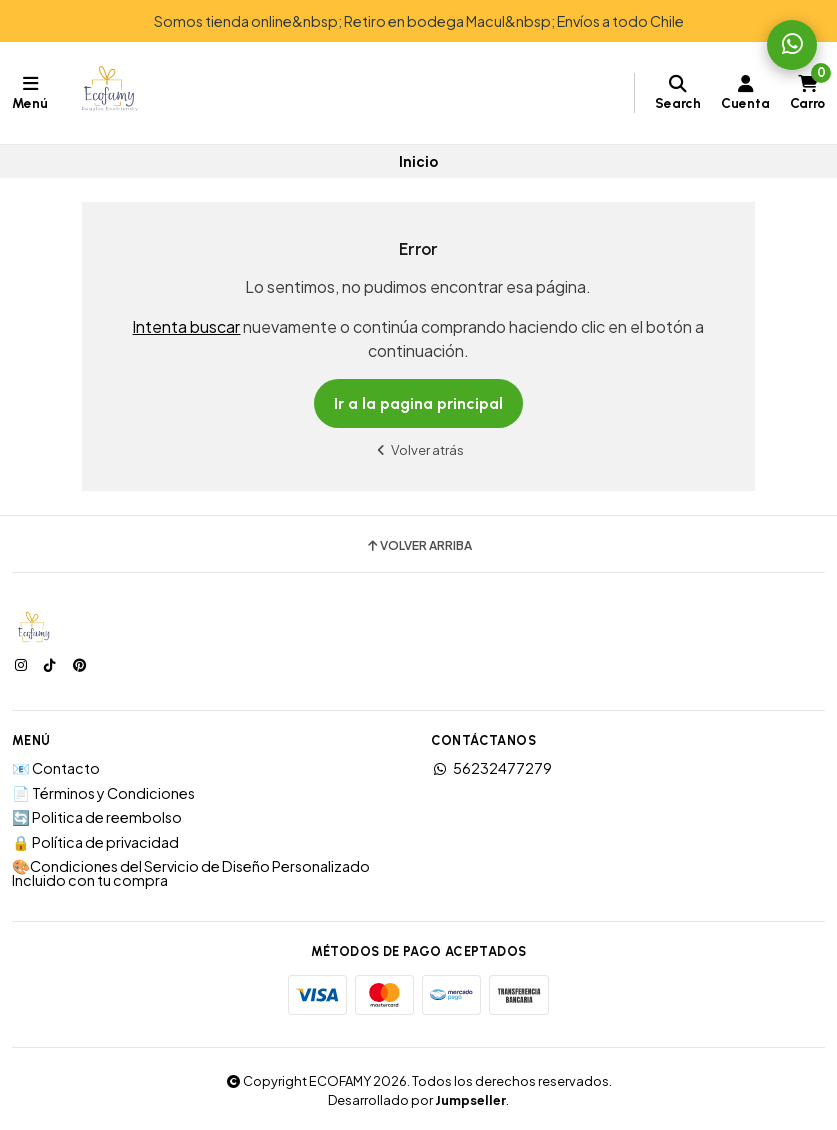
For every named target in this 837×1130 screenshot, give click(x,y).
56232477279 (491, 768)
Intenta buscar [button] (186, 326)
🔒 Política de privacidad (95, 842)
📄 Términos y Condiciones (103, 793)
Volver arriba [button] (418, 546)
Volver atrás (419, 449)
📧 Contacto (56, 768)
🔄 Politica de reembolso (97, 817)
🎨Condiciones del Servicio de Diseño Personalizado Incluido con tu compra (191, 873)
